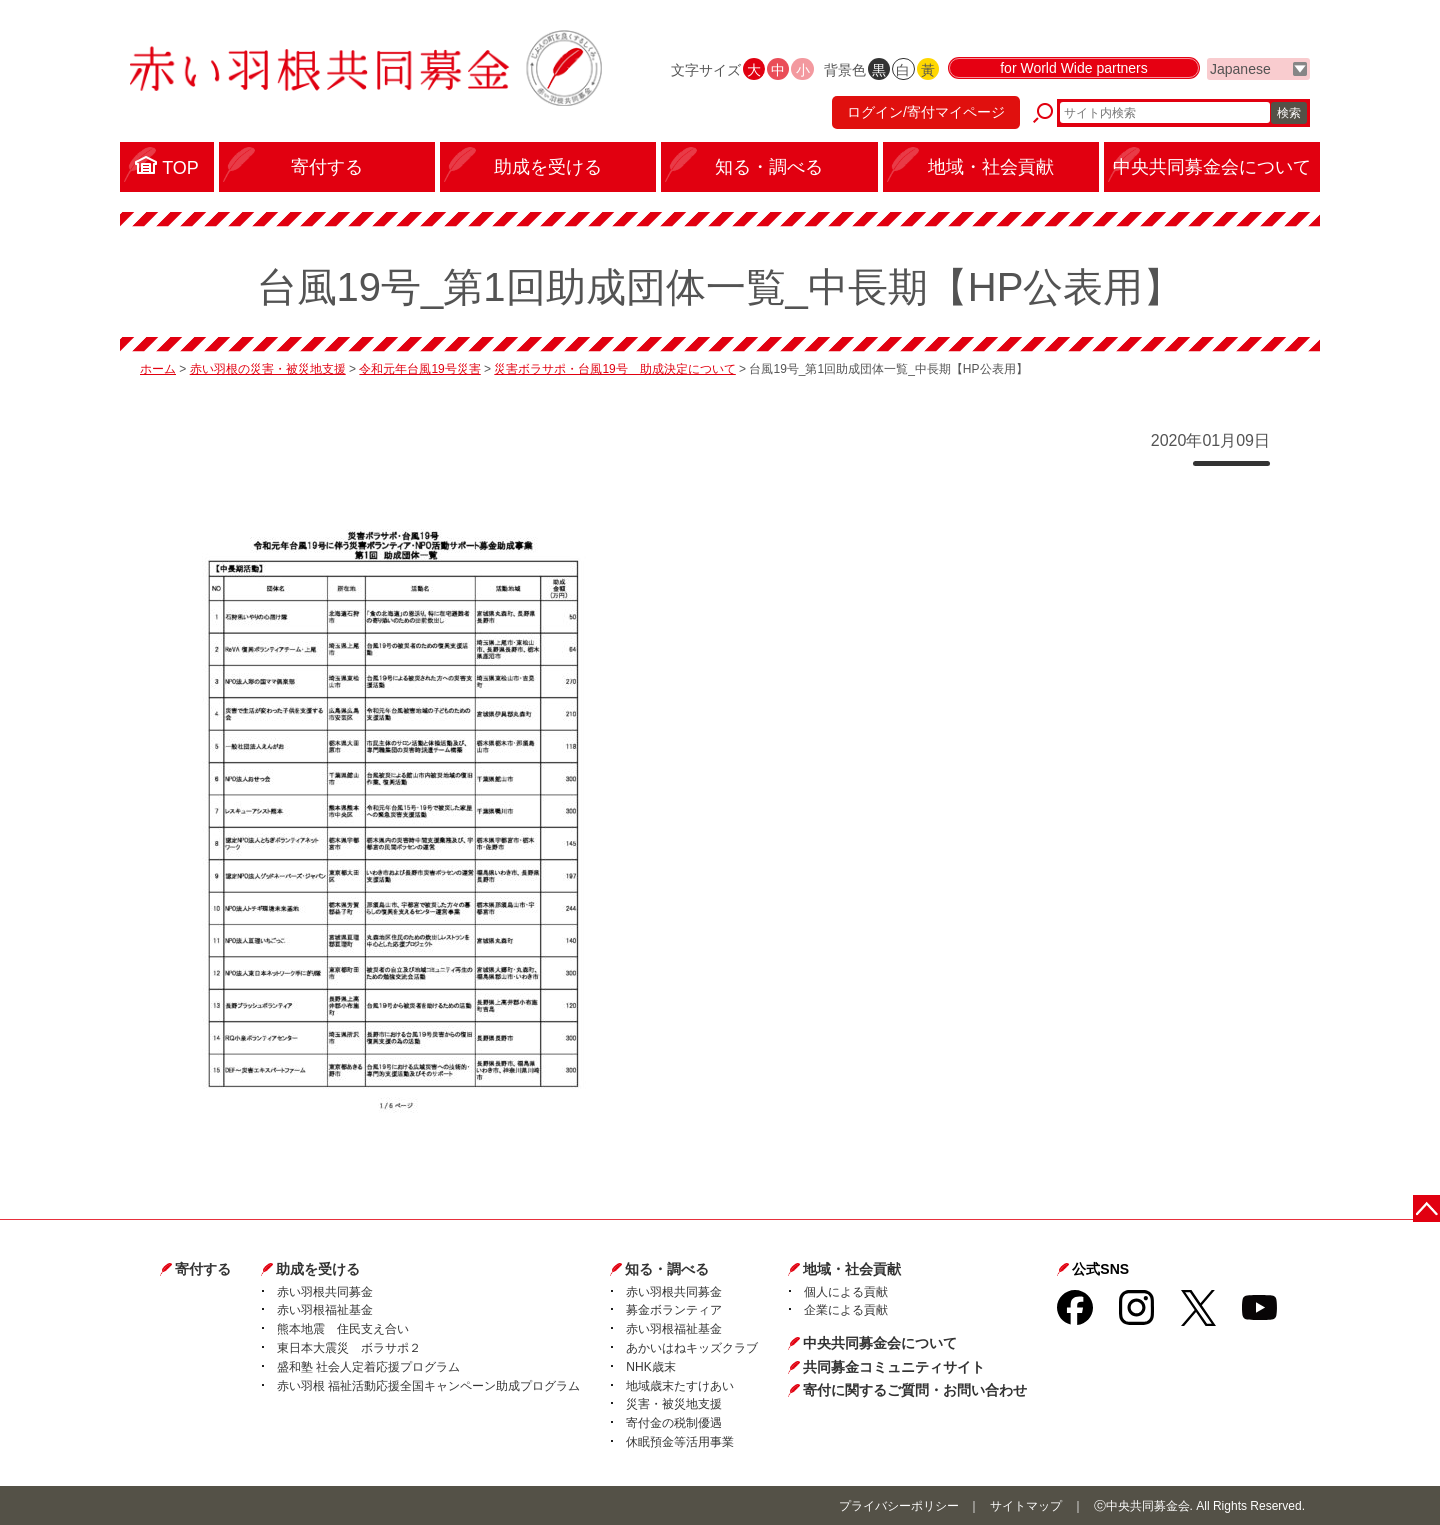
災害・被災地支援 (674, 1404)
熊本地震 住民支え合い (343, 1329)
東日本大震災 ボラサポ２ (349, 1348)
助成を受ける (318, 1269)
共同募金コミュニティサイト (894, 1367)
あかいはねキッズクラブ (692, 1348)
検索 (1289, 115)
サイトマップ (1026, 1506)
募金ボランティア (674, 1310)
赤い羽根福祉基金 (325, 1310)
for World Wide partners (1074, 72)
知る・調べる (667, 1269)
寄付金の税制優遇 (674, 1423)
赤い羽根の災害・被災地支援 (268, 369)
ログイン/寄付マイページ (924, 115)
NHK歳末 (650, 1367)
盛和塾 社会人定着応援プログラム (368, 1367)
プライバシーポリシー (899, 1506)
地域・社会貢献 (852, 1269)
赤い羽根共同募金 (325, 1292)
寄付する (203, 1269)
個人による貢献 (846, 1292)
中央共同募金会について (880, 1343)
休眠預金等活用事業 (680, 1442)
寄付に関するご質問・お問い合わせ (915, 1390)
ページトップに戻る (1427, 1207)
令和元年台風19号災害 (419, 369)
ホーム (158, 369)
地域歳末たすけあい (680, 1386)
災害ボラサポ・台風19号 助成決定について (614, 369)
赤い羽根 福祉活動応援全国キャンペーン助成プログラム (428, 1386)
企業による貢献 (846, 1310)
